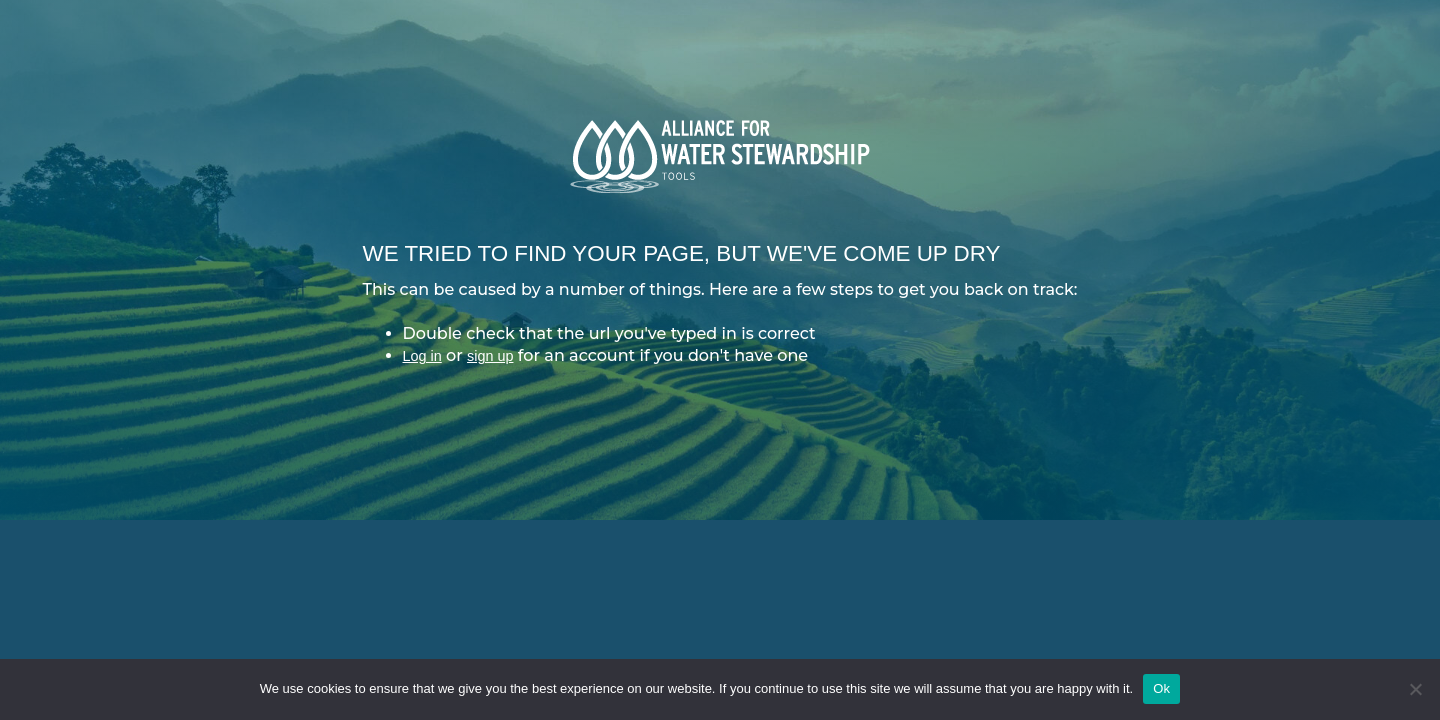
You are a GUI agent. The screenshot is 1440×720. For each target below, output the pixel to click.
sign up (490, 356)
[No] (1415, 689)
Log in (422, 356)
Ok (1161, 688)
